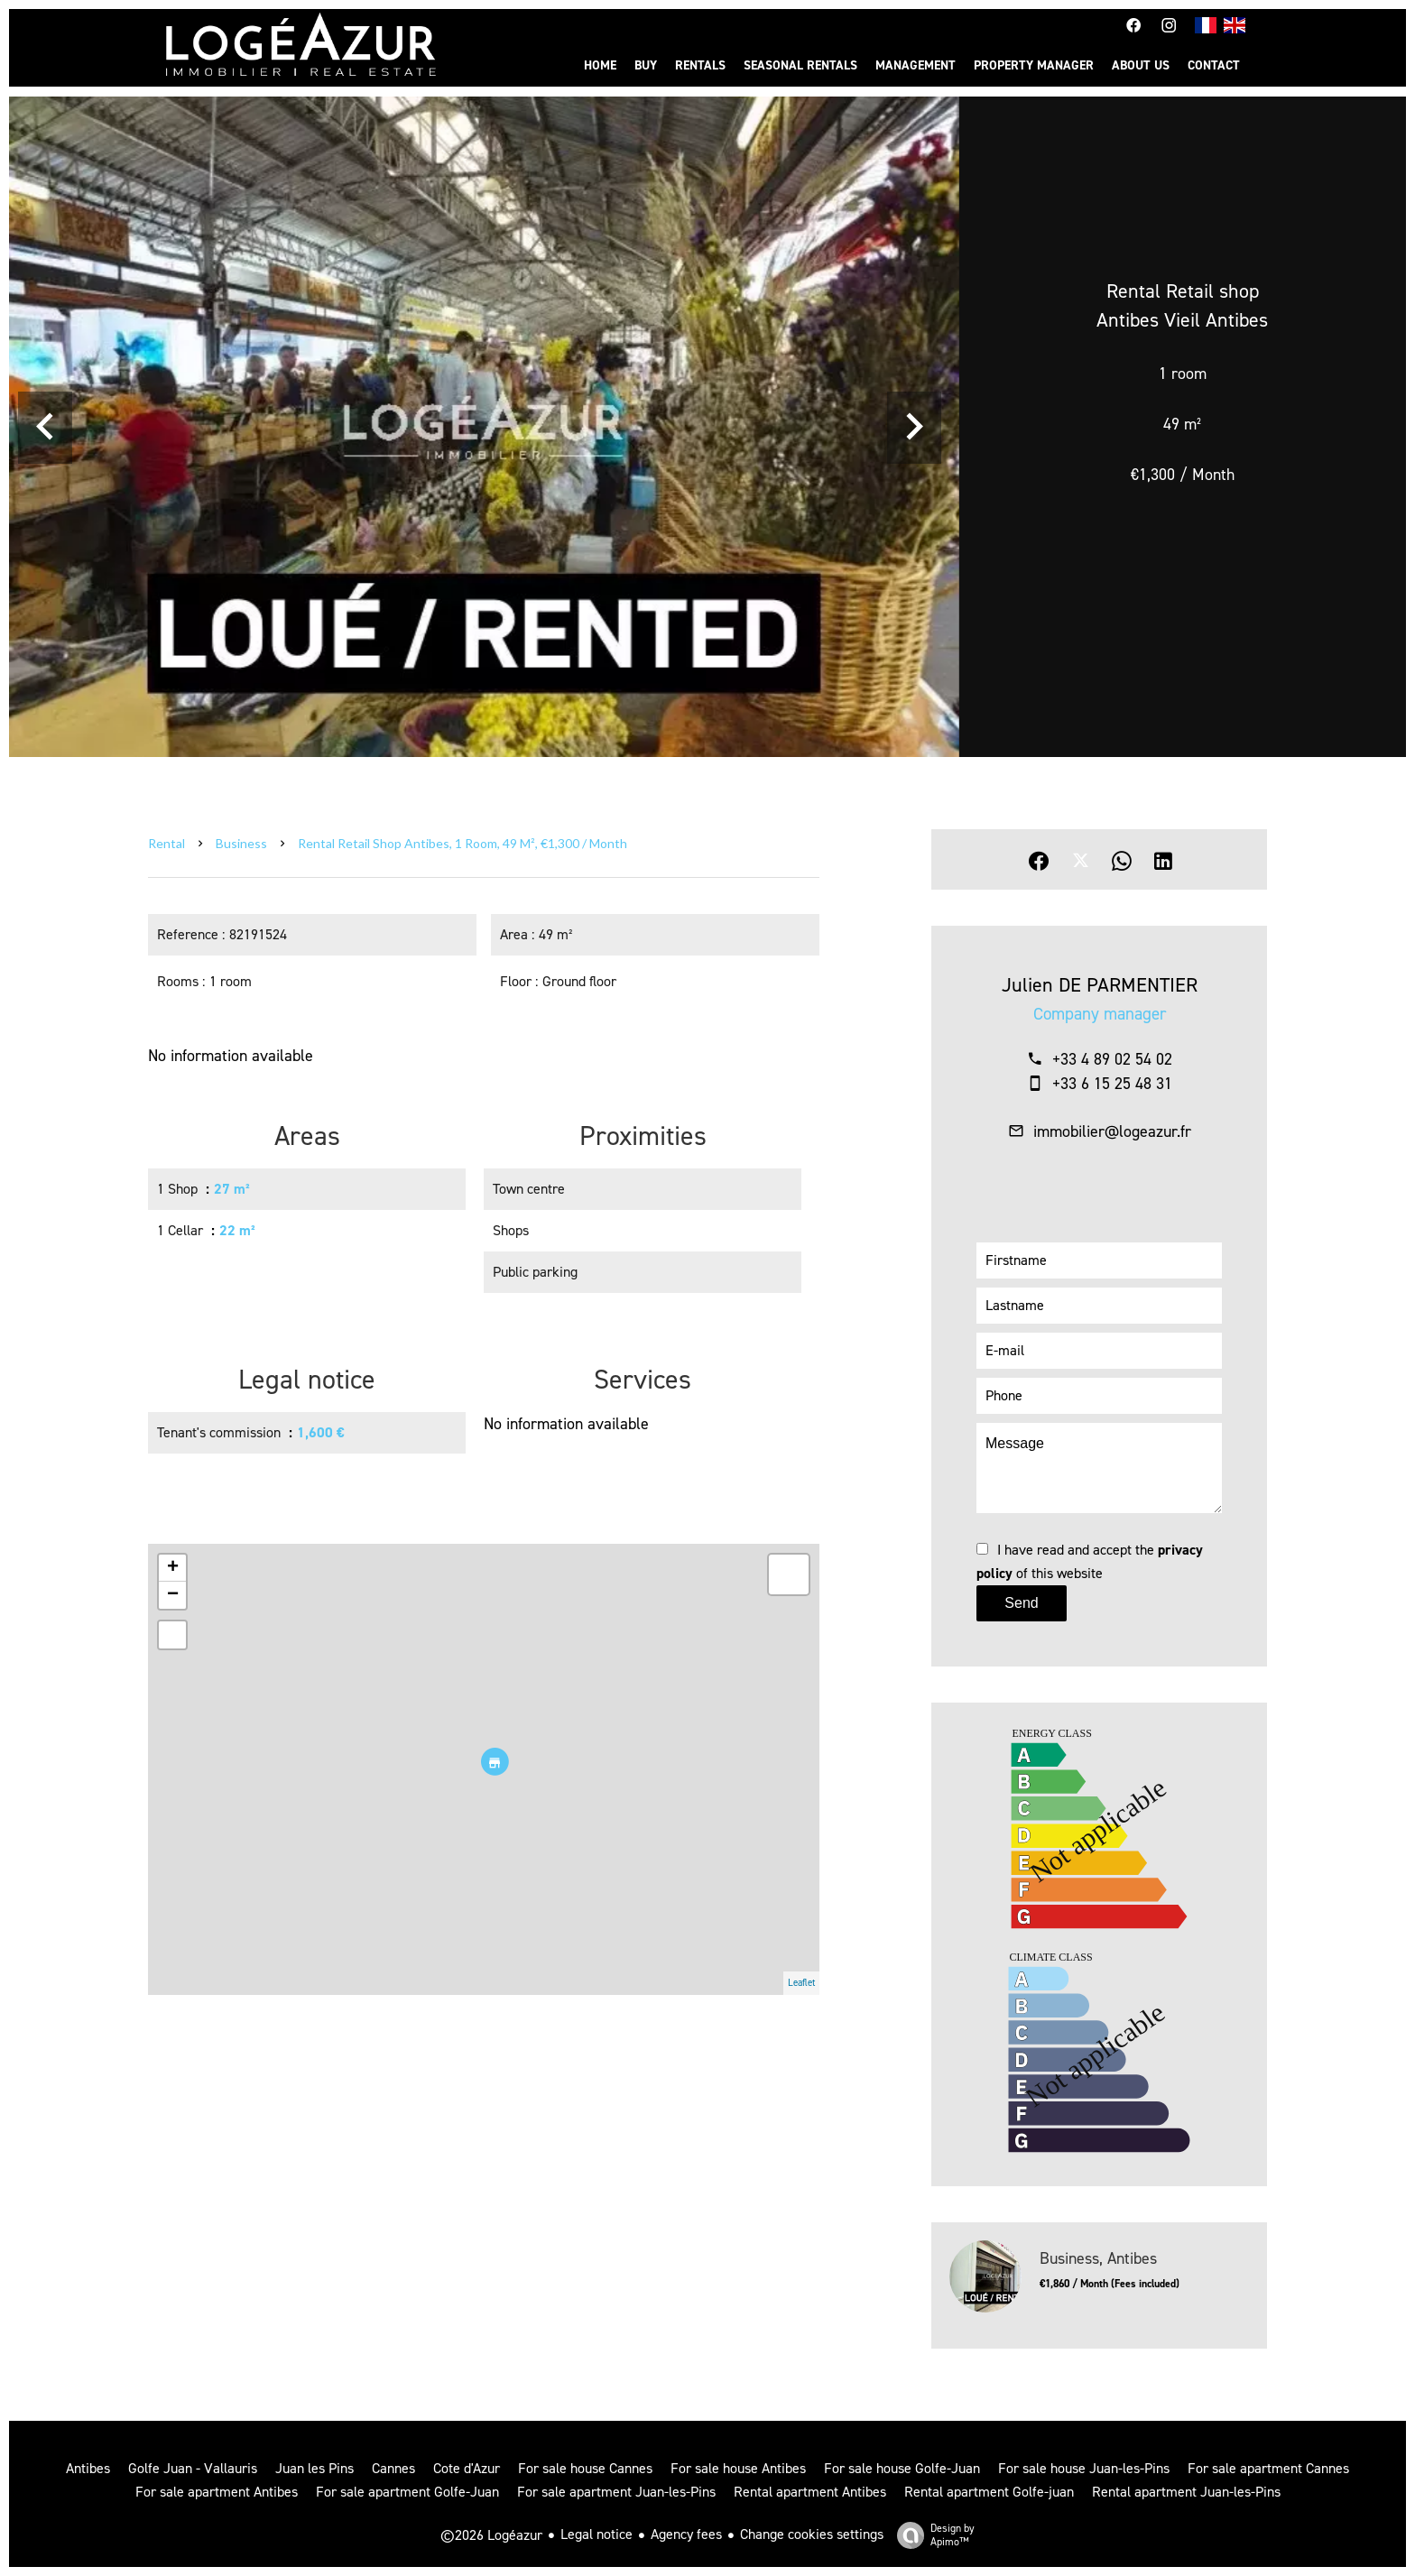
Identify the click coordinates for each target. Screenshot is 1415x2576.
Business (241, 843)
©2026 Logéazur (491, 2534)
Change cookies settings (811, 2534)
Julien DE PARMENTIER (1100, 985)
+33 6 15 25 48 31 (1112, 1083)
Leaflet (801, 1983)
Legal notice (596, 2534)
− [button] (173, 1595)
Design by (931, 2535)
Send (1021, 1603)
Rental (166, 843)
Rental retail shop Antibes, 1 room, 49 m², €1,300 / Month (462, 843)
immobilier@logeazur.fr (1112, 1131)
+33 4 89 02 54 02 (1112, 1059)
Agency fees (686, 2534)
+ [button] (173, 1568)
